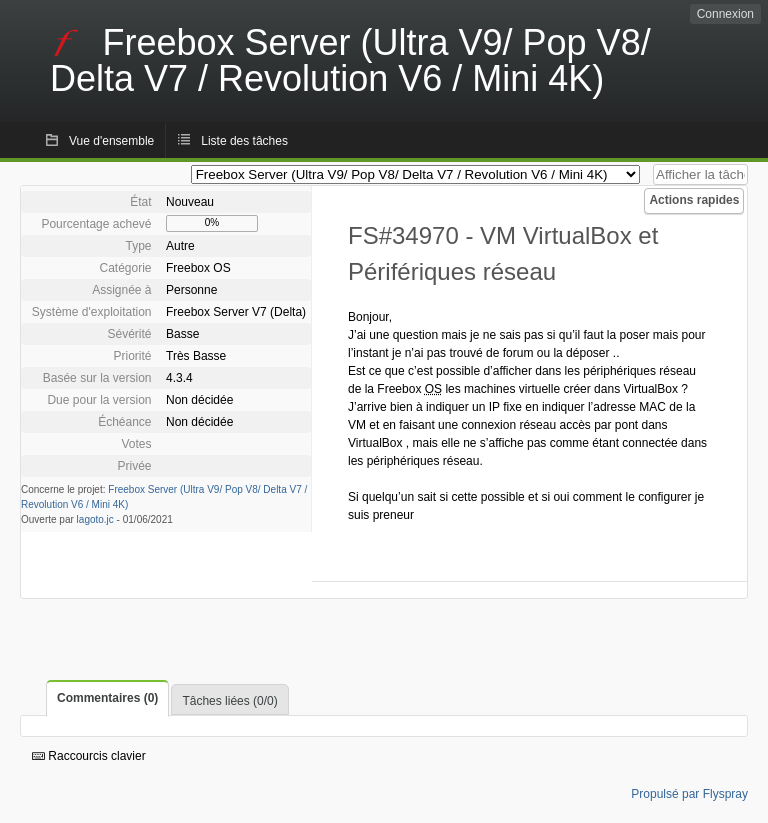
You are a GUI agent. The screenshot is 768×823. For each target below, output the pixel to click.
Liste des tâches (244, 141)
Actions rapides (694, 200)
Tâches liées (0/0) (229, 701)
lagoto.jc (95, 519)
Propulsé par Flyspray (689, 794)
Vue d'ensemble (111, 141)
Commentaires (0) (107, 698)
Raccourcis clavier (89, 756)
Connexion (725, 14)
